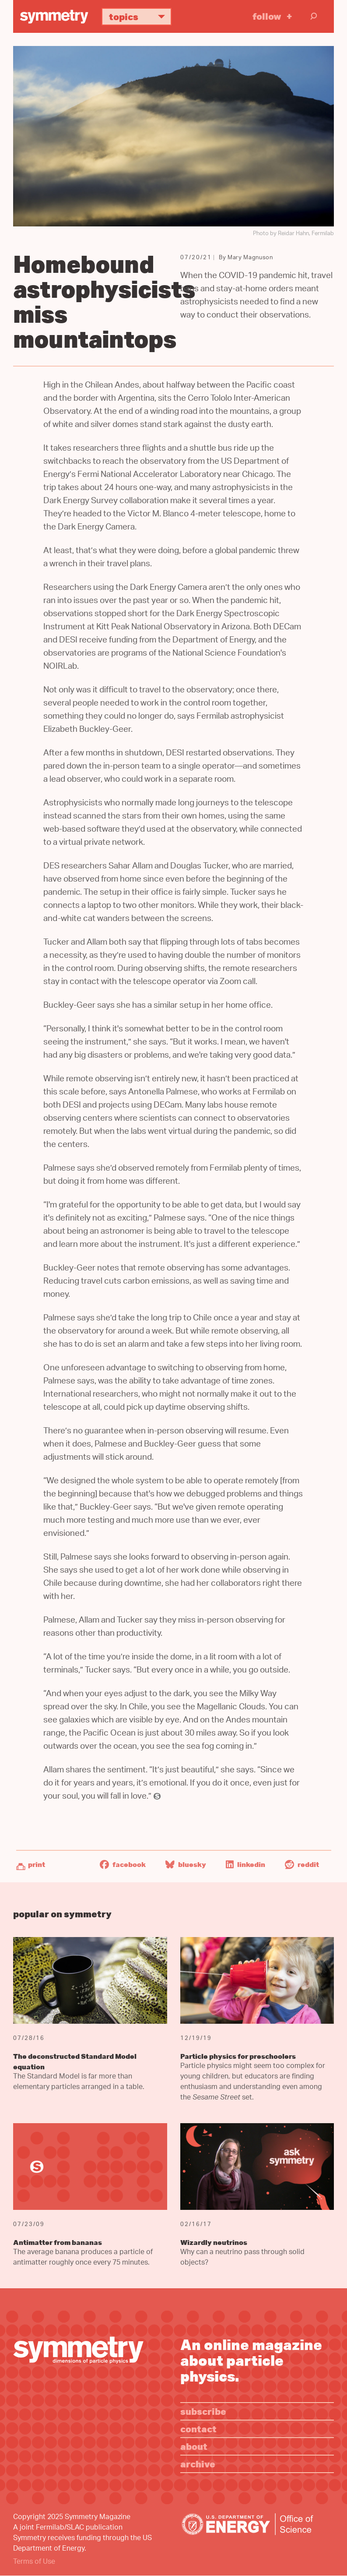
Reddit (302, 1864)
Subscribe (203, 2411)
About (193, 2446)
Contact (198, 2429)
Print (36, 1864)
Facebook (123, 1864)
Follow (266, 16)
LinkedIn (245, 1864)
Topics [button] (140, 16)
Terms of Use (34, 2562)
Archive (197, 2464)
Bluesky (185, 1864)
